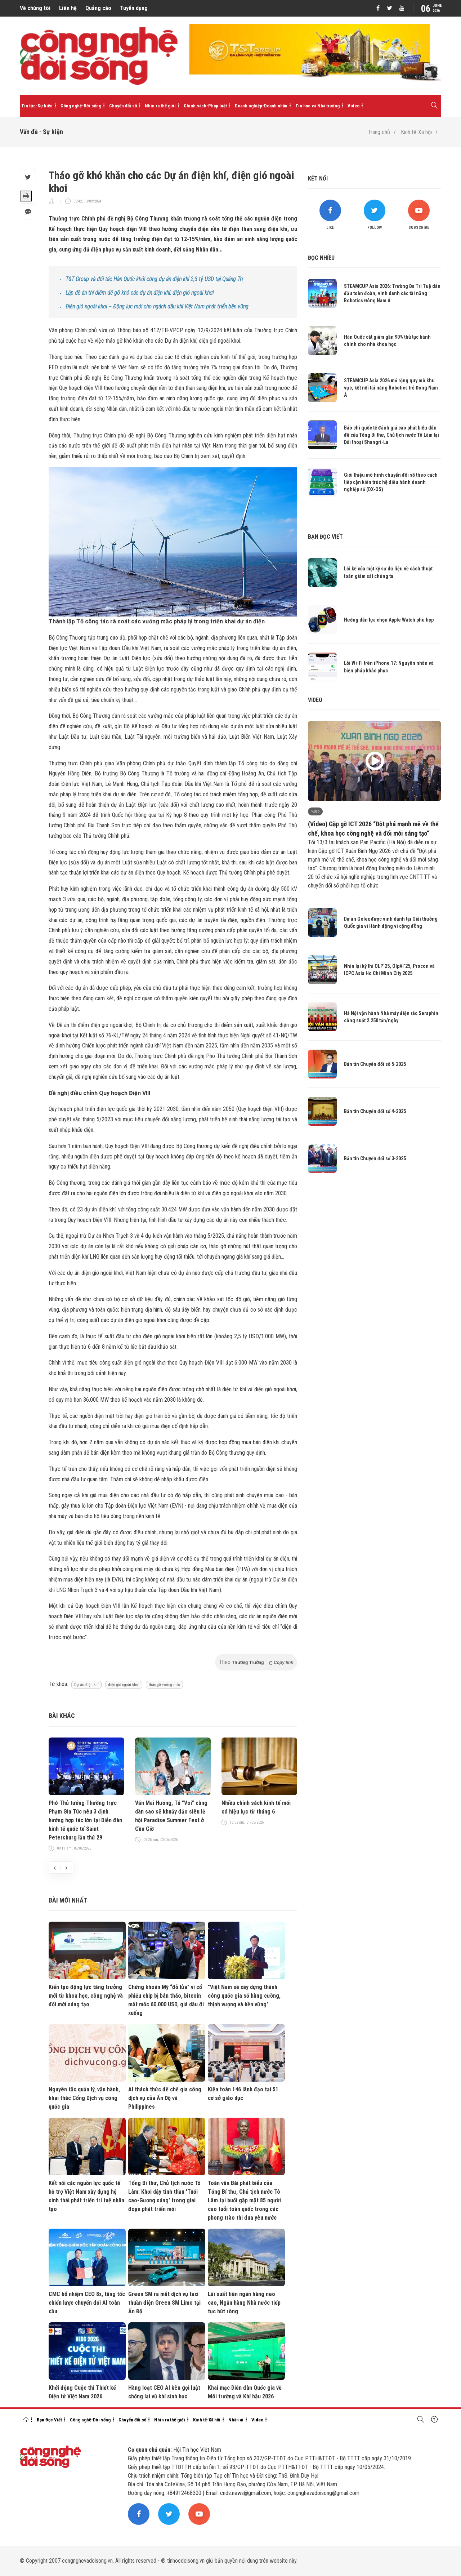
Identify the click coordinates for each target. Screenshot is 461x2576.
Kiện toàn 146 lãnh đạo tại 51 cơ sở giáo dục (243, 2093)
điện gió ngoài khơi (123, 1684)
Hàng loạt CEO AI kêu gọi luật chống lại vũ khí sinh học (164, 2392)
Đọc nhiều (321, 257)
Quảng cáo (98, 8)
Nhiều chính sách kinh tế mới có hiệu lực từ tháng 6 (256, 1807)
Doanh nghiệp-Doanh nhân (261, 105)
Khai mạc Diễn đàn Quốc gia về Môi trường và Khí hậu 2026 (245, 2392)
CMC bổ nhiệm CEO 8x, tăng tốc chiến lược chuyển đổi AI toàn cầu (87, 2303)
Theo (256, 1662)
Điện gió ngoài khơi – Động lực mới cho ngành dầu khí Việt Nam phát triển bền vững (157, 306)
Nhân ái (235, 2419)
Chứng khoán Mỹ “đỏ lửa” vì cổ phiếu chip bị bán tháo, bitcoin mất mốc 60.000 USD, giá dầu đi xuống (166, 2000)
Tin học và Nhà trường (317, 105)
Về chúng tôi (35, 8)
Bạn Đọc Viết (49, 2419)
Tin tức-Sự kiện (37, 105)
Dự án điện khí (86, 1684)
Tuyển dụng (134, 8)
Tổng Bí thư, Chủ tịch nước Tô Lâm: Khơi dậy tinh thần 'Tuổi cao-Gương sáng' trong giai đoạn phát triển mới (164, 2196)
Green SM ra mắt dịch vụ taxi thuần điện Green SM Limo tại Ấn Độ (164, 2303)
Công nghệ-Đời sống (81, 105)
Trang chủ (379, 132)
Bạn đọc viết (325, 536)
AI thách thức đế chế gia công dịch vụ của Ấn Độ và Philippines (164, 2098)
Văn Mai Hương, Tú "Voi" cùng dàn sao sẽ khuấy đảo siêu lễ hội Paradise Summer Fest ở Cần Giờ (171, 1815)
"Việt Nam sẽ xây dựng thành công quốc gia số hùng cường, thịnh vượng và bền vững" (244, 1996)
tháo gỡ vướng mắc (164, 1684)
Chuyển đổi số (123, 105)
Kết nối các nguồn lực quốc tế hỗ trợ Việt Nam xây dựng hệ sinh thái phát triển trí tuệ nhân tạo (86, 2196)
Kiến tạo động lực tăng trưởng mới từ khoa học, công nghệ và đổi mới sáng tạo (86, 1996)
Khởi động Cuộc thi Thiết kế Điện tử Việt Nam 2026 (82, 2392)
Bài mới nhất (68, 1900)
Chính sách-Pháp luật (205, 105)
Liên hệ (68, 8)
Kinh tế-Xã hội (416, 132)
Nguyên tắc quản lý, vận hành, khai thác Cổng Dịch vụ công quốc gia (84, 2098)
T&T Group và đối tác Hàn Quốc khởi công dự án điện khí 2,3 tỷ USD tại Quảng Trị (154, 279)
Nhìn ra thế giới (160, 105)
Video (353, 105)
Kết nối (318, 178)
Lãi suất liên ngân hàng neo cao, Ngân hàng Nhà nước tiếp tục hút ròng (244, 2303)
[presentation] (55, 1868)
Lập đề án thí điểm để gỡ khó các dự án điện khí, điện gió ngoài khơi (140, 292)
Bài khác (62, 1715)
